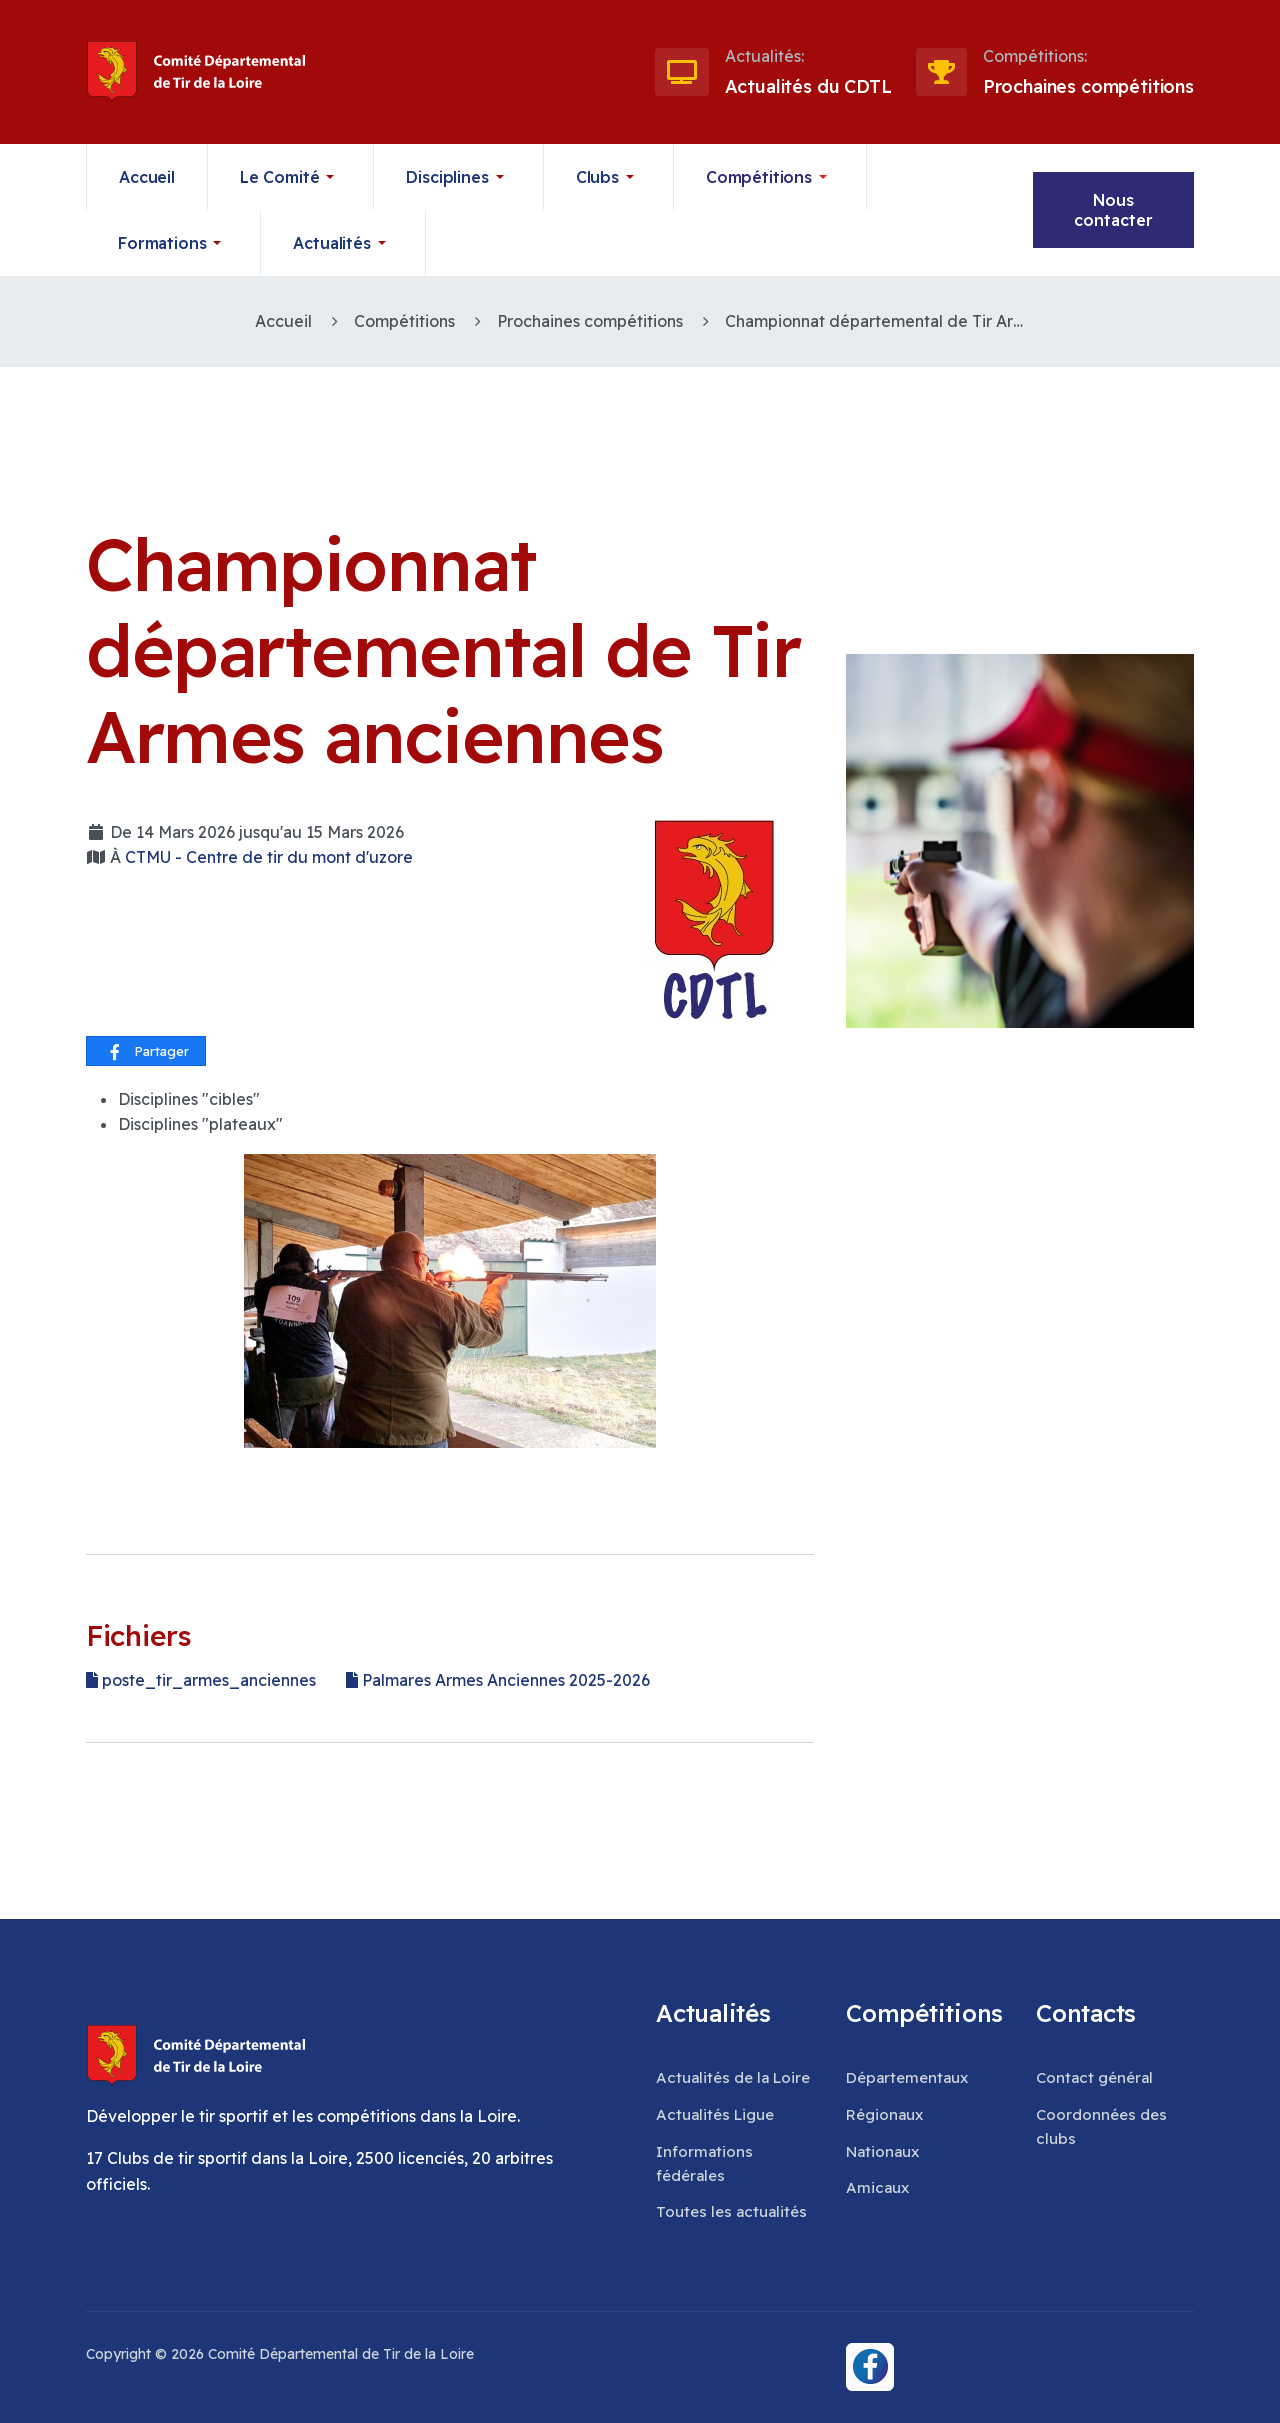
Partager (147, 1052)
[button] (291, 177)
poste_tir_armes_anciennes (201, 1680)
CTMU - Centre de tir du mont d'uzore (269, 857)
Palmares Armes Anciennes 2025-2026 (498, 1680)
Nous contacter (1113, 210)
